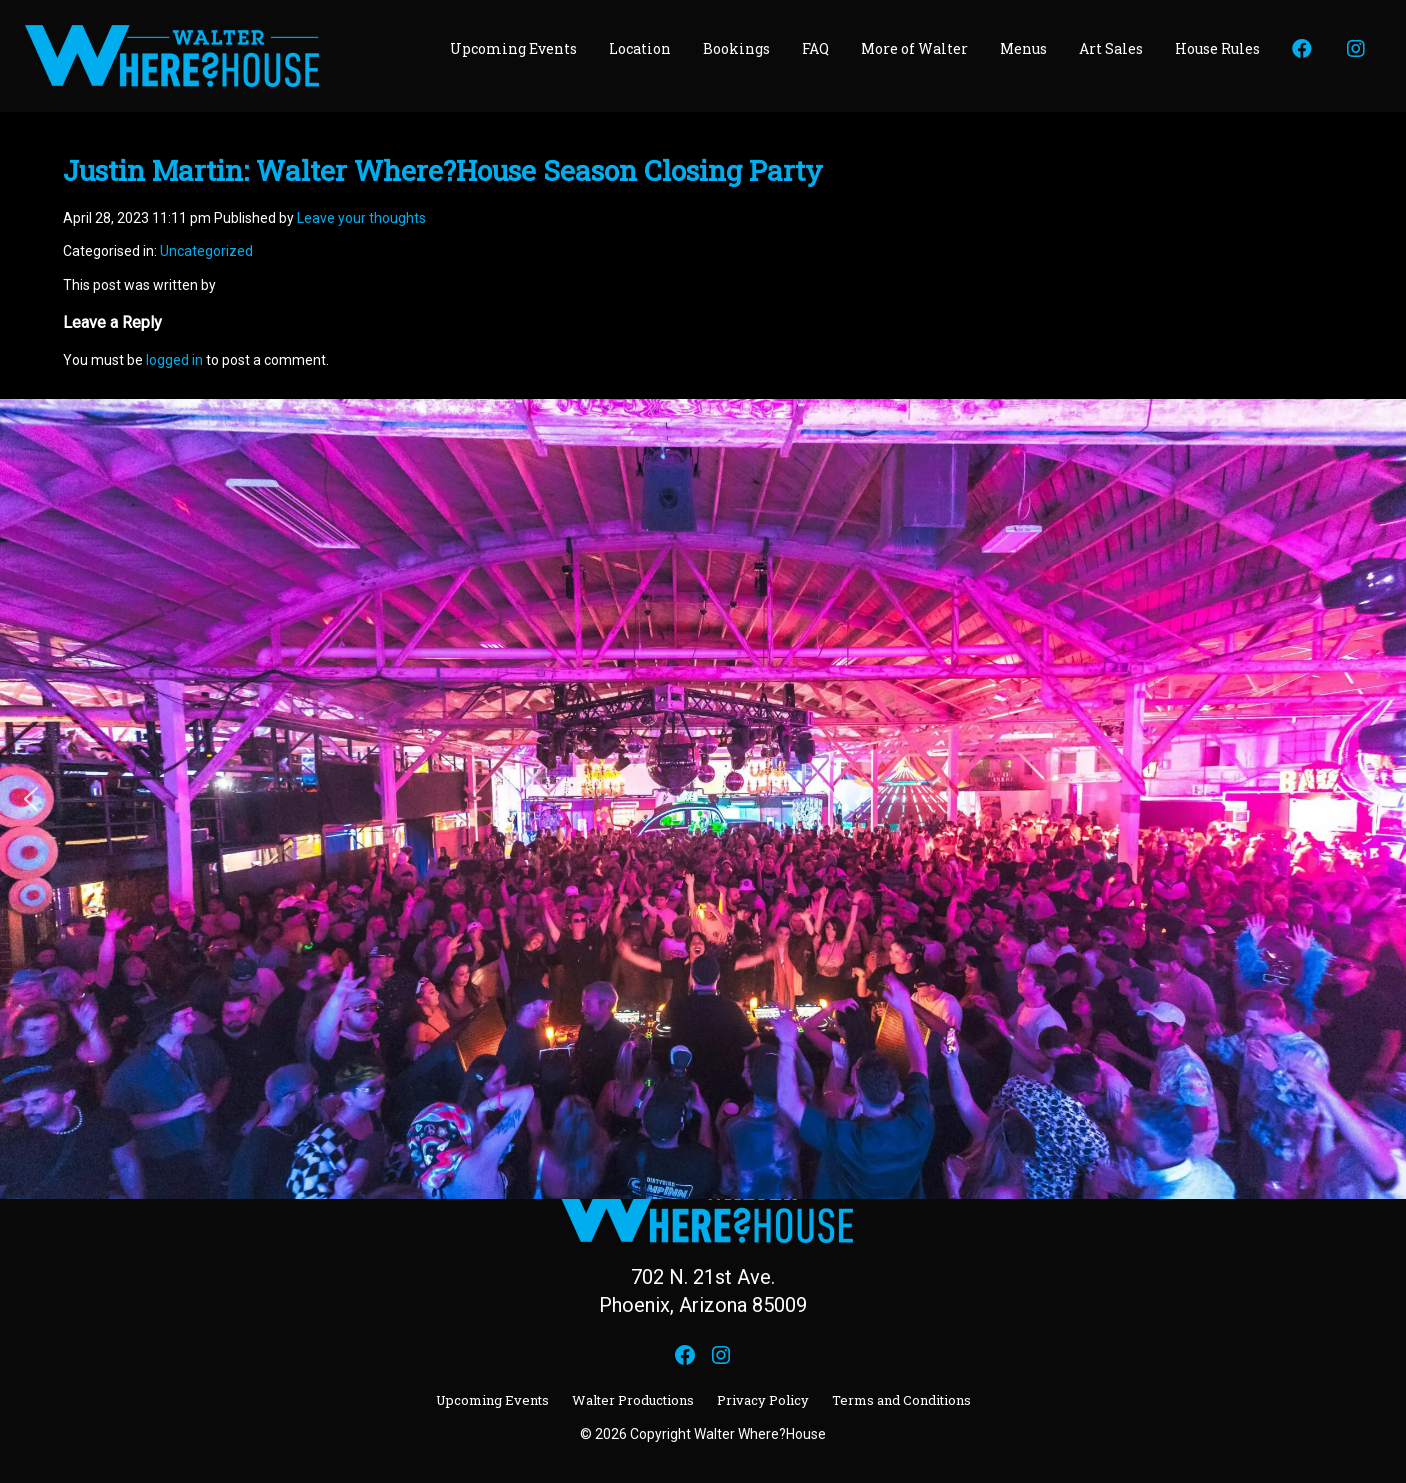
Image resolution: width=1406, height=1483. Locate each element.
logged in (174, 360)
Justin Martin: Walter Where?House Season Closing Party (443, 170)
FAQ (815, 48)
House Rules (1217, 48)
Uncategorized (206, 251)
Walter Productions (633, 1400)
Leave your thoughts (361, 218)
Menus (1023, 48)
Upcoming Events (513, 48)
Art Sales (1111, 48)
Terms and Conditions (901, 1400)
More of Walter (914, 48)
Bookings (736, 48)
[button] (31, 799)
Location (640, 48)
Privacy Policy (763, 1400)
